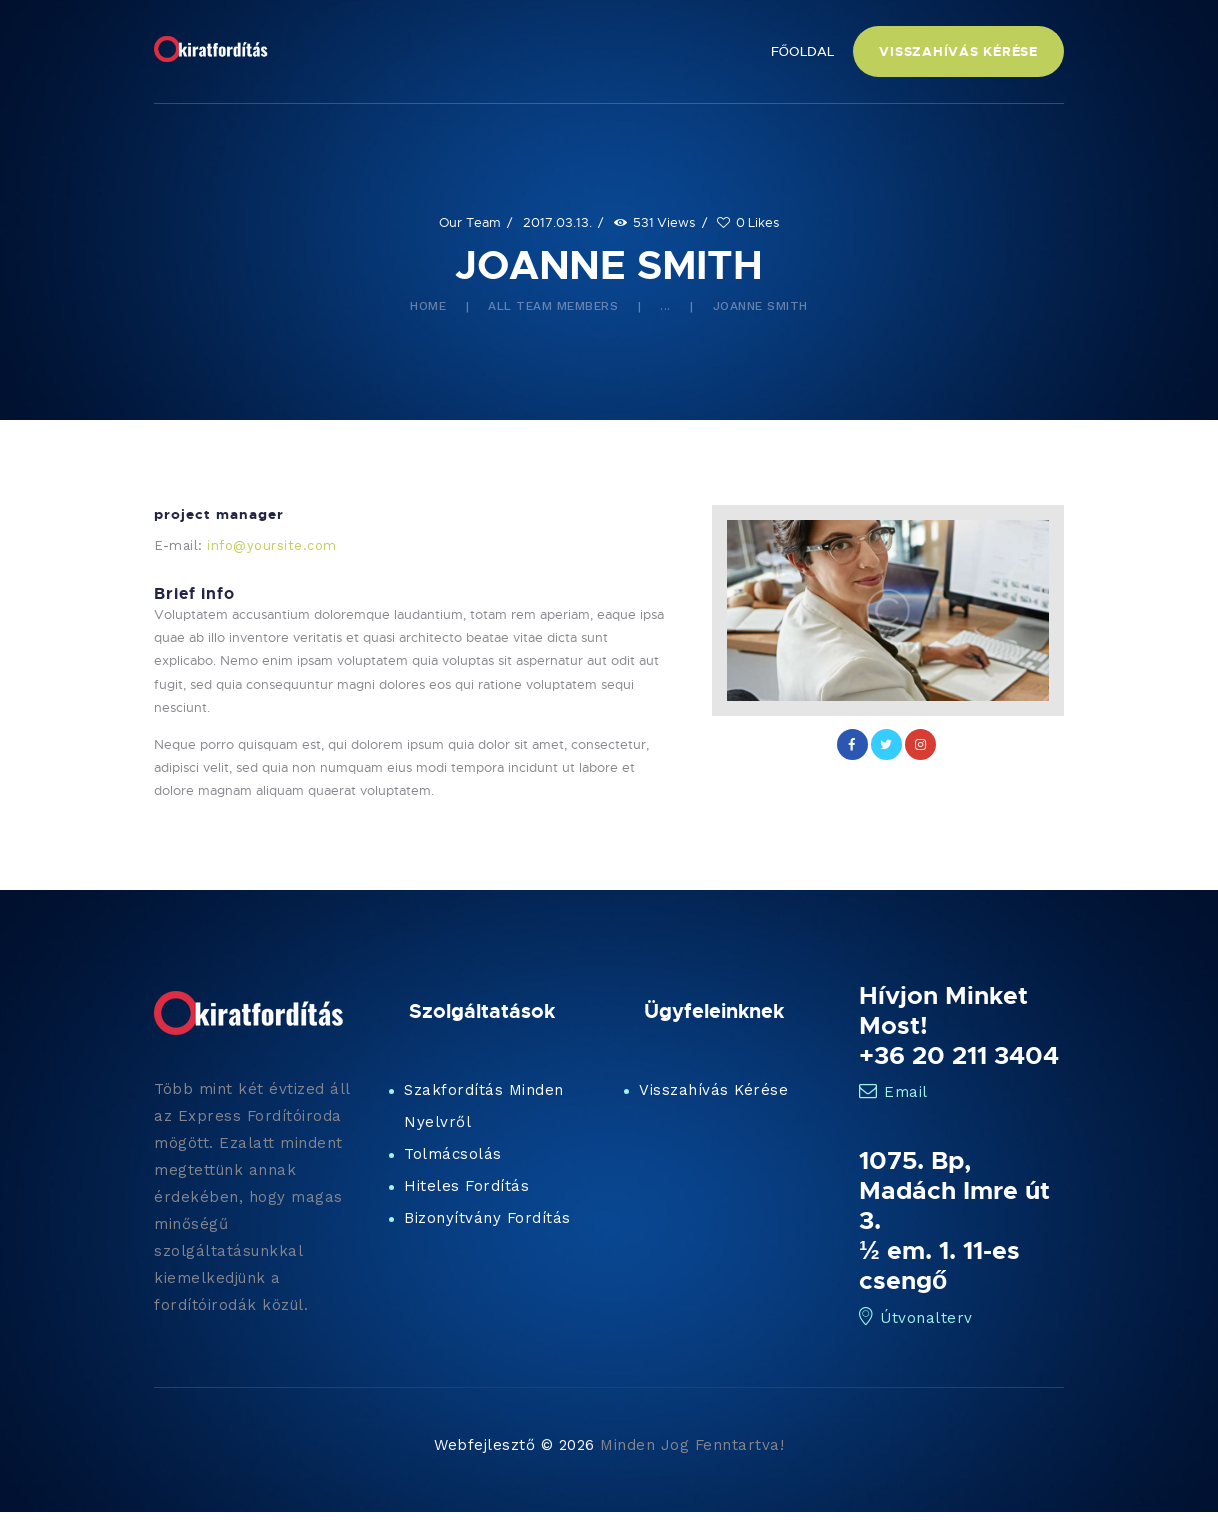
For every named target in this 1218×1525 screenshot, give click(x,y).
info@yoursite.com (272, 545)
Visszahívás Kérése (713, 1090)
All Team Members (553, 306)
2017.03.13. (557, 222)
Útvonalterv (916, 1318)
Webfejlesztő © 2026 (514, 1445)
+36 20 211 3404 (959, 1055)
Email (893, 1092)
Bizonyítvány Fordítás (487, 1218)
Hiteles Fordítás (466, 1186)
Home (428, 306)
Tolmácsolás (453, 1154)
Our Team (470, 222)
